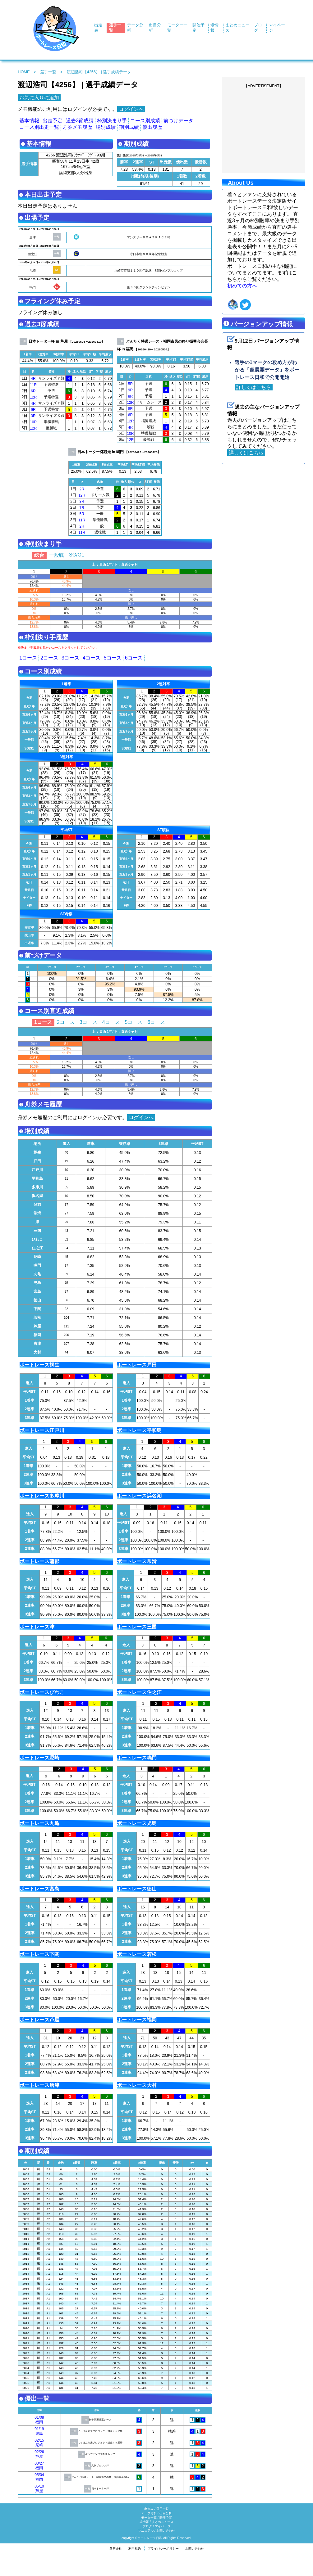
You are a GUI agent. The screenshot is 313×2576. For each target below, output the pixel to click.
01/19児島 (39, 2431)
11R (33, 385)
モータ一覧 (149, 2517)
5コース (113, 657)
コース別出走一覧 (39, 127)
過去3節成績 (80, 120)
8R (130, 396)
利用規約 (134, 2548)
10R (33, 422)
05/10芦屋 (39, 2488)
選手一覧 (48, 72)
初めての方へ (242, 285)
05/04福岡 (39, 2477)
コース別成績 (145, 120)
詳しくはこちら (253, 387)
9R (33, 410)
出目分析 (165, 2513)
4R (33, 378)
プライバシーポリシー (163, 2548)
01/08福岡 (39, 2419)
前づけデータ (178, 120)
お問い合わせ (165, 2530)
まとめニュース (162, 2522)
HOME (24, 72)
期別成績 (129, 127)
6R (33, 391)
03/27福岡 (39, 2465)
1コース (28, 657)
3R (33, 416)
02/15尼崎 (39, 2442)
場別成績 (106, 127)
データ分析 (149, 2513)
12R (33, 397)
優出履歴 (152, 127)
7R (82, 508)
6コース (134, 657)
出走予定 (52, 120)
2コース (49, 657)
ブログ (147, 2526)
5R (130, 384)
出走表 (149, 2509)
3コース (70, 657)
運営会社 (115, 2548)
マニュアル (146, 2530)
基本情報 (29, 120)
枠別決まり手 (112, 120)
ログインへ (131, 109)
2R (82, 489)
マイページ (162, 2526)
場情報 (144, 2522)
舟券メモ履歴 (77, 127)
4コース (91, 657)
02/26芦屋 (39, 2454)
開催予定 (165, 2517)
